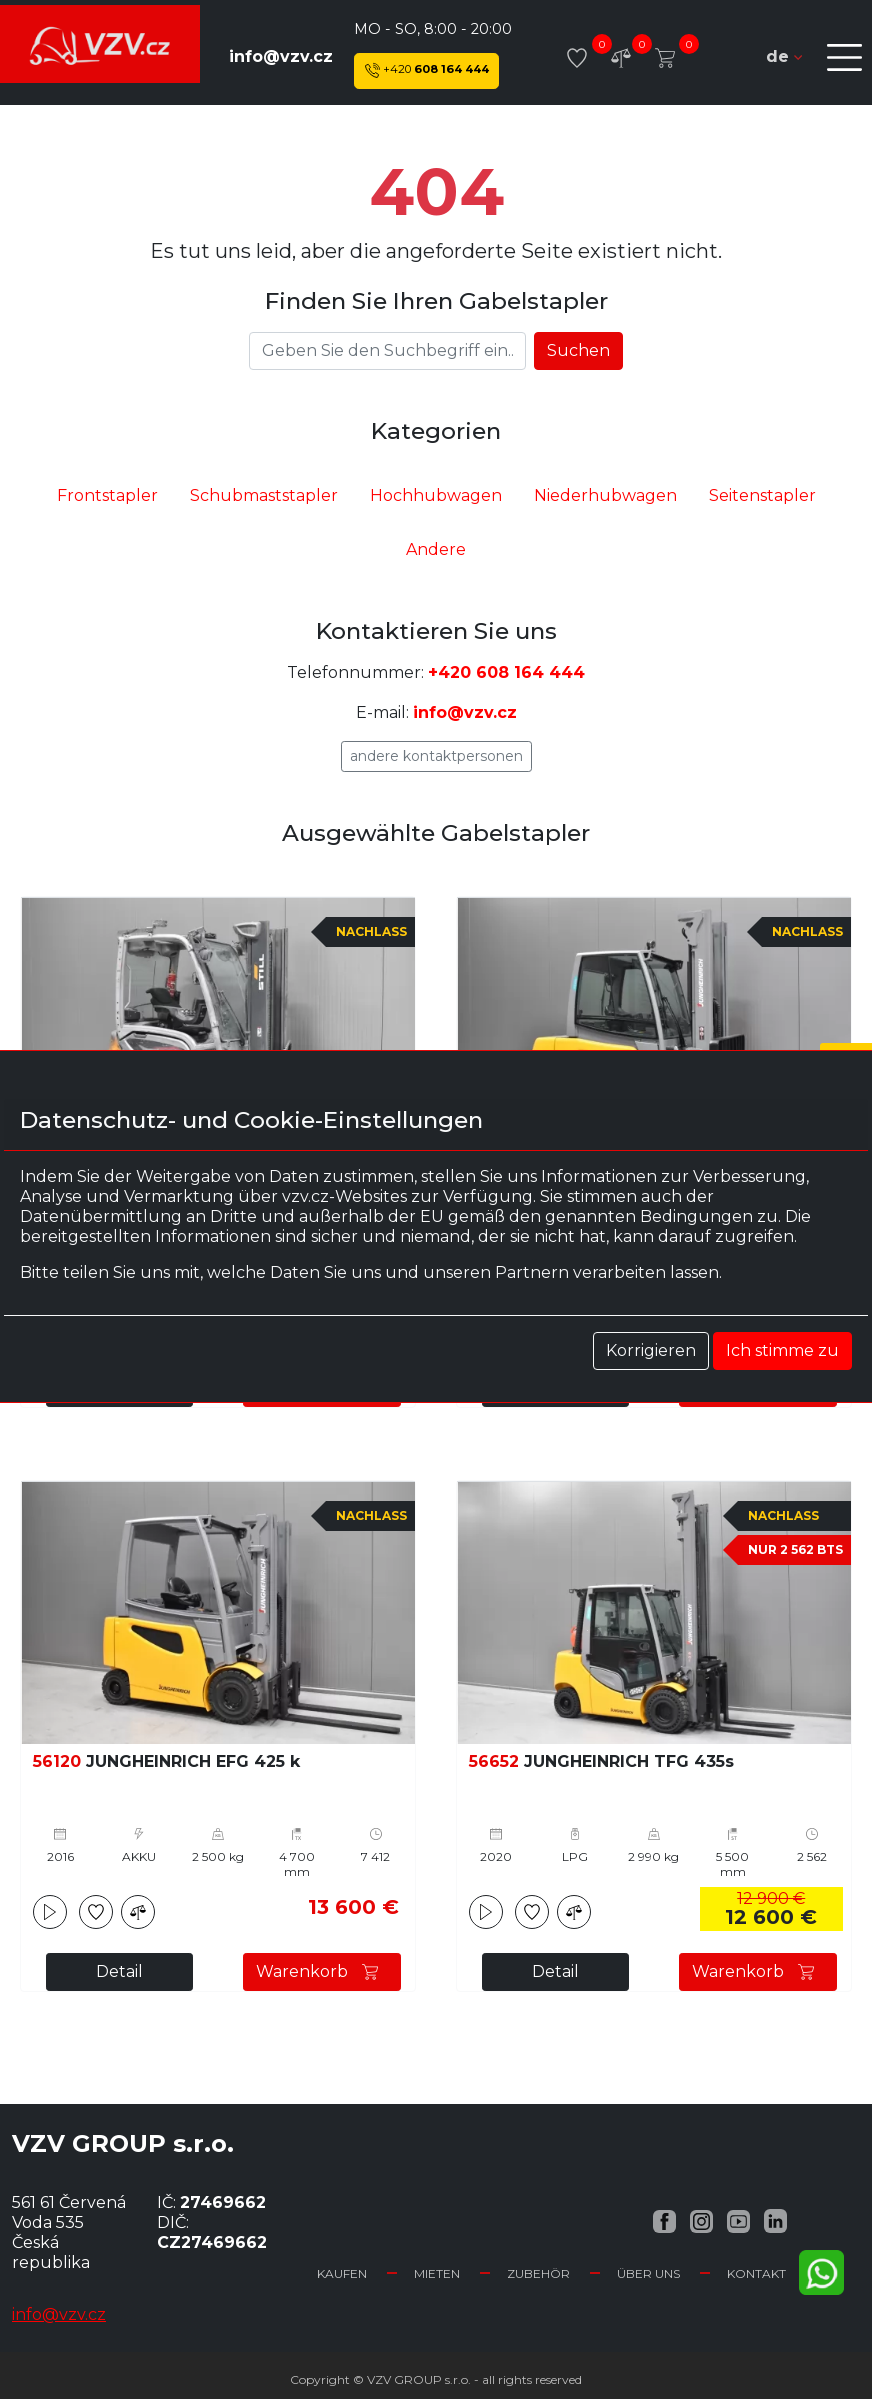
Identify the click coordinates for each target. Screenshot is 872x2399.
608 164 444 (427, 70)
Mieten (437, 2273)
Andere (436, 549)
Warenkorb (322, 1971)
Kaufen (342, 2273)
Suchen (578, 350)
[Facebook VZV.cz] (664, 2220)
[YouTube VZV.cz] (738, 2220)
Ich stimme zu (782, 1350)
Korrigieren (651, 1350)
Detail (119, 1971)
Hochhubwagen (436, 495)
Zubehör (538, 2273)
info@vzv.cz (281, 56)
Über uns (648, 2273)
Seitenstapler (762, 495)
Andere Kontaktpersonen (436, 756)
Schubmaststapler (264, 495)
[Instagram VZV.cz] (701, 2220)
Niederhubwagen (605, 495)
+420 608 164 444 (506, 672)
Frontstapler (107, 495)
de (784, 56)
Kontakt (756, 2273)
